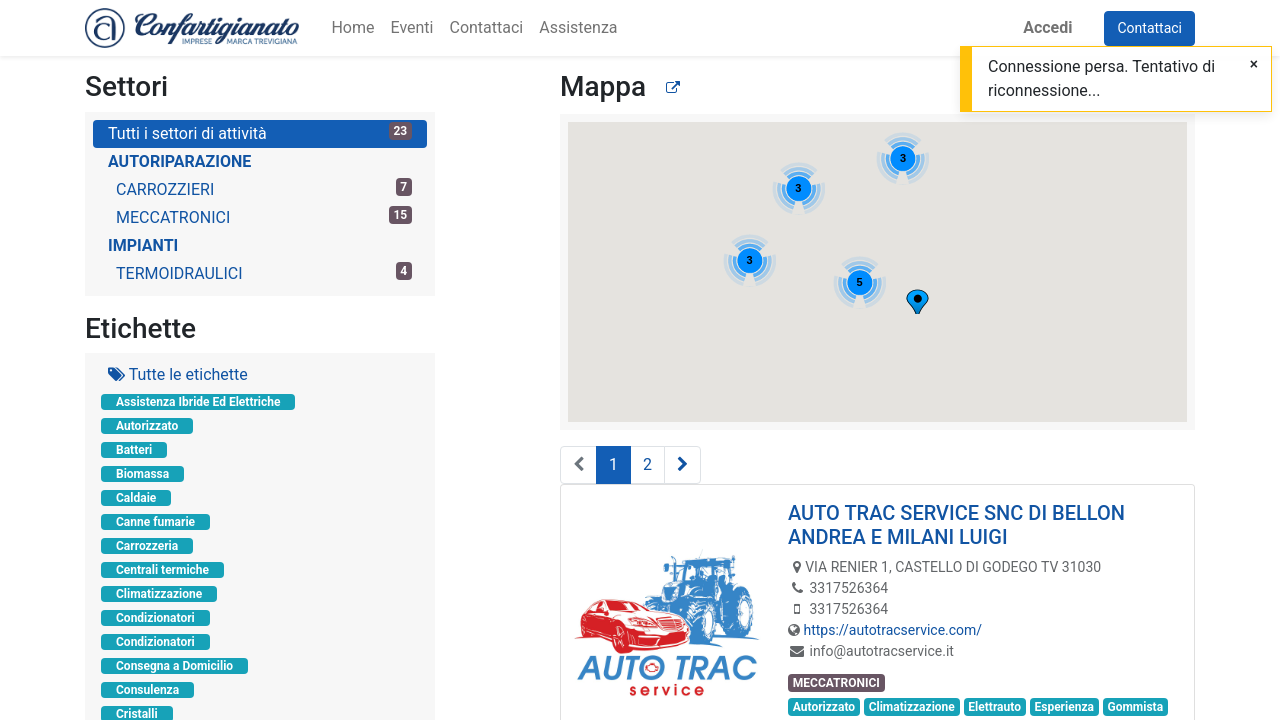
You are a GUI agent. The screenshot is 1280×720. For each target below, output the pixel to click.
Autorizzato (147, 426)
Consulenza (147, 690)
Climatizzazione (159, 594)
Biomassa (142, 474)
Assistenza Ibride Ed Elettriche (198, 402)
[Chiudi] (1254, 64)
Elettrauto (994, 707)
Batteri (134, 450)
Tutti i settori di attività (260, 132)
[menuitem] (352, 28)
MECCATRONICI (264, 216)
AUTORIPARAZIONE (179, 161)
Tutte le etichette (178, 374)
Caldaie (136, 498)
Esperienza (1063, 707)
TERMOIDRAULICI (264, 272)
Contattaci (1149, 28)
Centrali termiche (162, 570)
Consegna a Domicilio (174, 666)
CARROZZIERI (264, 188)
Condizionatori (155, 618)
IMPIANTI (143, 245)
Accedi (1047, 27)
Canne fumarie (155, 522)
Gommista (1135, 707)
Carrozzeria (147, 546)
